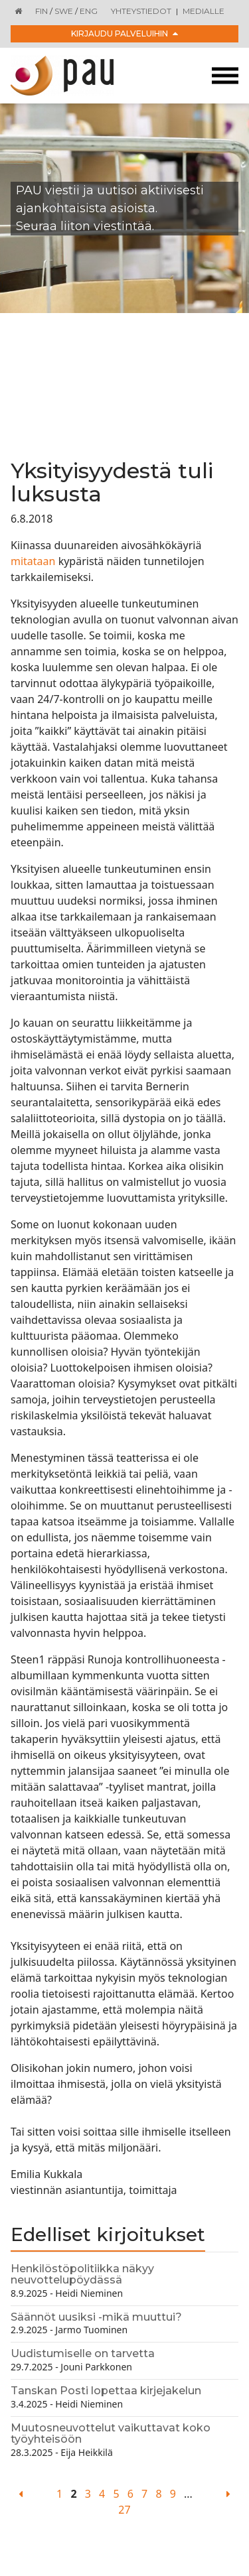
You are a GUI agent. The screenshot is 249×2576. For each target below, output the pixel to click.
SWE (63, 11)
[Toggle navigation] (225, 76)
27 (124, 2509)
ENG (89, 11)
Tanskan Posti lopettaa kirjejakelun (106, 2390)
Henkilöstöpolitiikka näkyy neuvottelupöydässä (82, 2274)
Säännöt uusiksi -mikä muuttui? (96, 2317)
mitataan (33, 561)
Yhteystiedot (141, 11)
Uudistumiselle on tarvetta (83, 2353)
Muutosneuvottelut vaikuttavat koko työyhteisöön (110, 2433)
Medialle (203, 11)
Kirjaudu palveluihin (124, 33)
